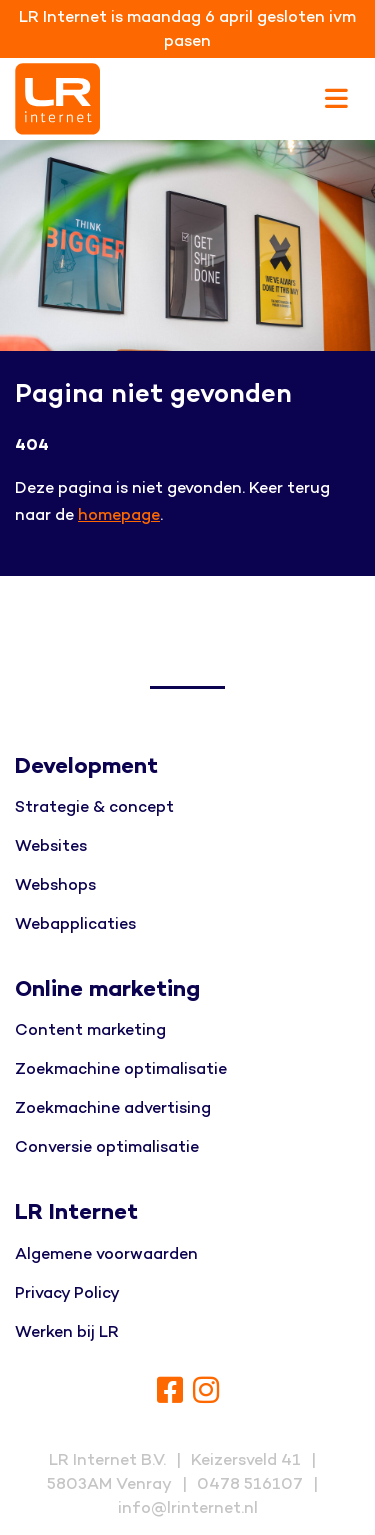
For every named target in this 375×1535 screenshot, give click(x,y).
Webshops (55, 885)
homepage (119, 515)
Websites (51, 846)
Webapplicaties (75, 924)
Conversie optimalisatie (107, 1147)
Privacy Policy (67, 1293)
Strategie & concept (94, 807)
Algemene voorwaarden (106, 1254)
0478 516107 (250, 1484)
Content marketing (90, 1030)
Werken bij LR (67, 1332)
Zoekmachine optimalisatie (121, 1069)
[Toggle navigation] (336, 99)
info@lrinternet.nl (188, 1508)
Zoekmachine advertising (113, 1108)
